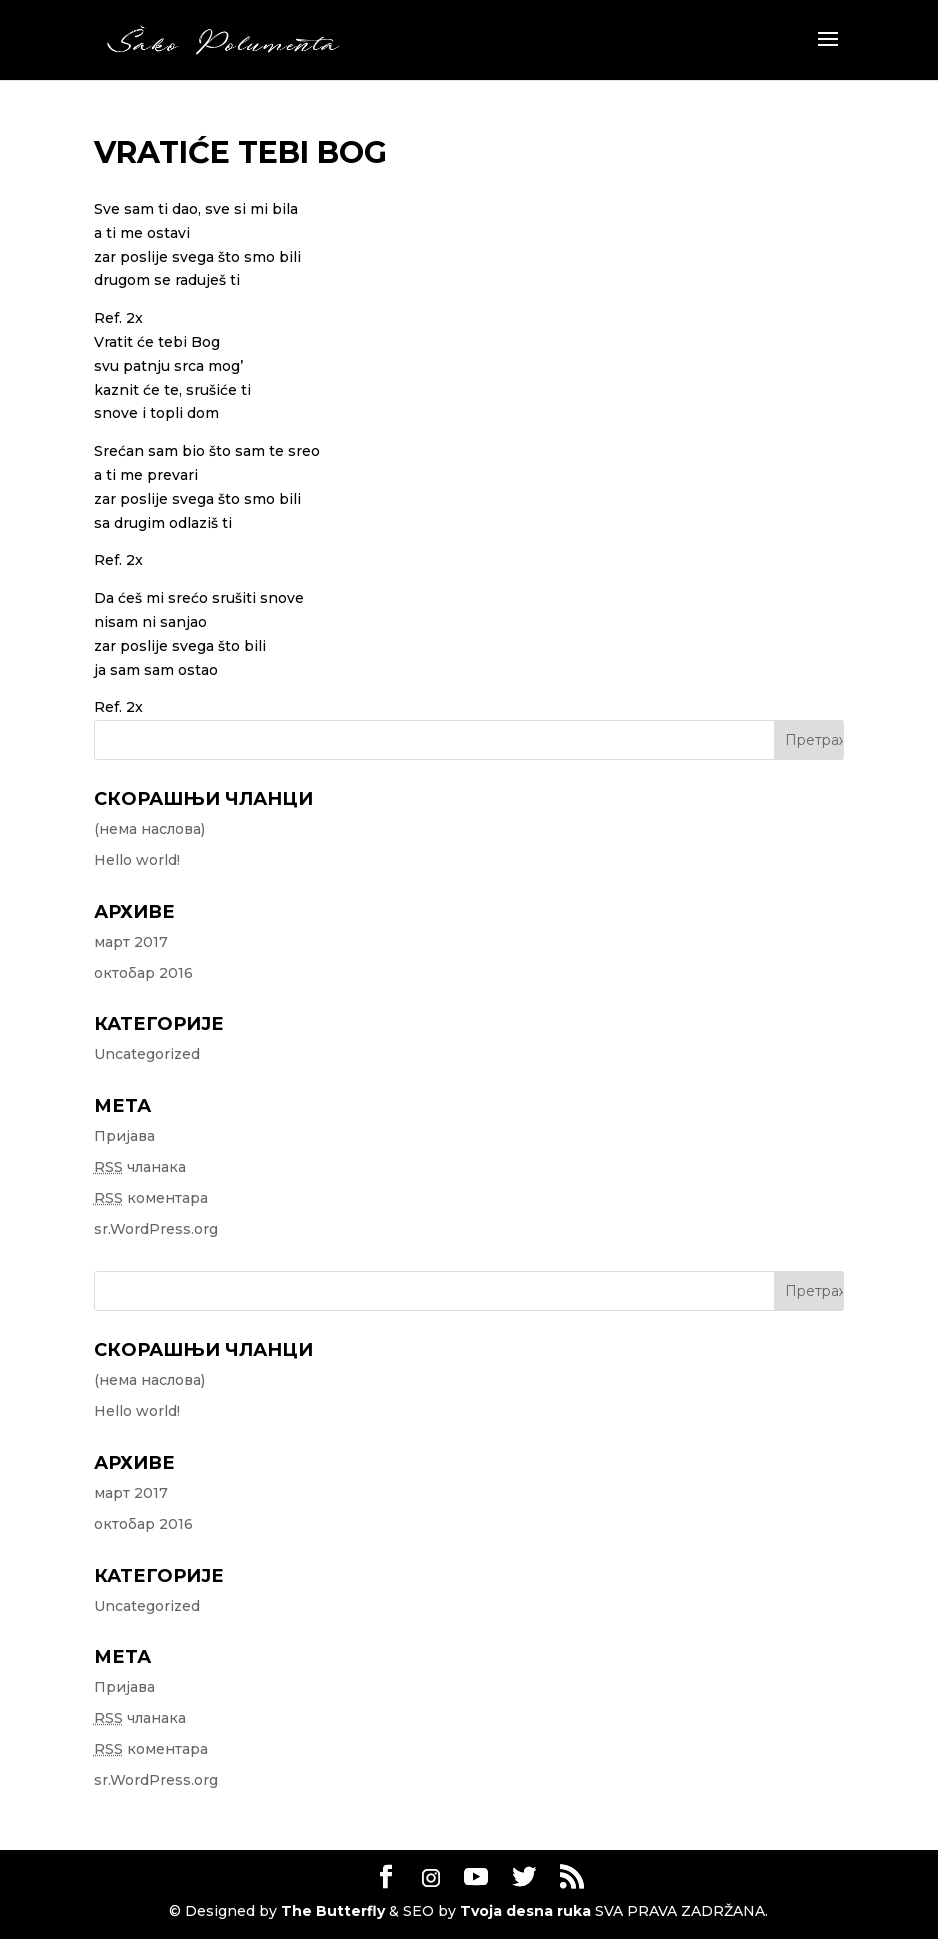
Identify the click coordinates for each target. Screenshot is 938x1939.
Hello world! (137, 860)
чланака (140, 1167)
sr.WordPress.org (156, 1229)
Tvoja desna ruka (525, 1911)
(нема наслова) (149, 829)
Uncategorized (147, 1054)
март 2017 (131, 942)
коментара (151, 1198)
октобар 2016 (143, 973)
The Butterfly (333, 1911)
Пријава (124, 1136)
